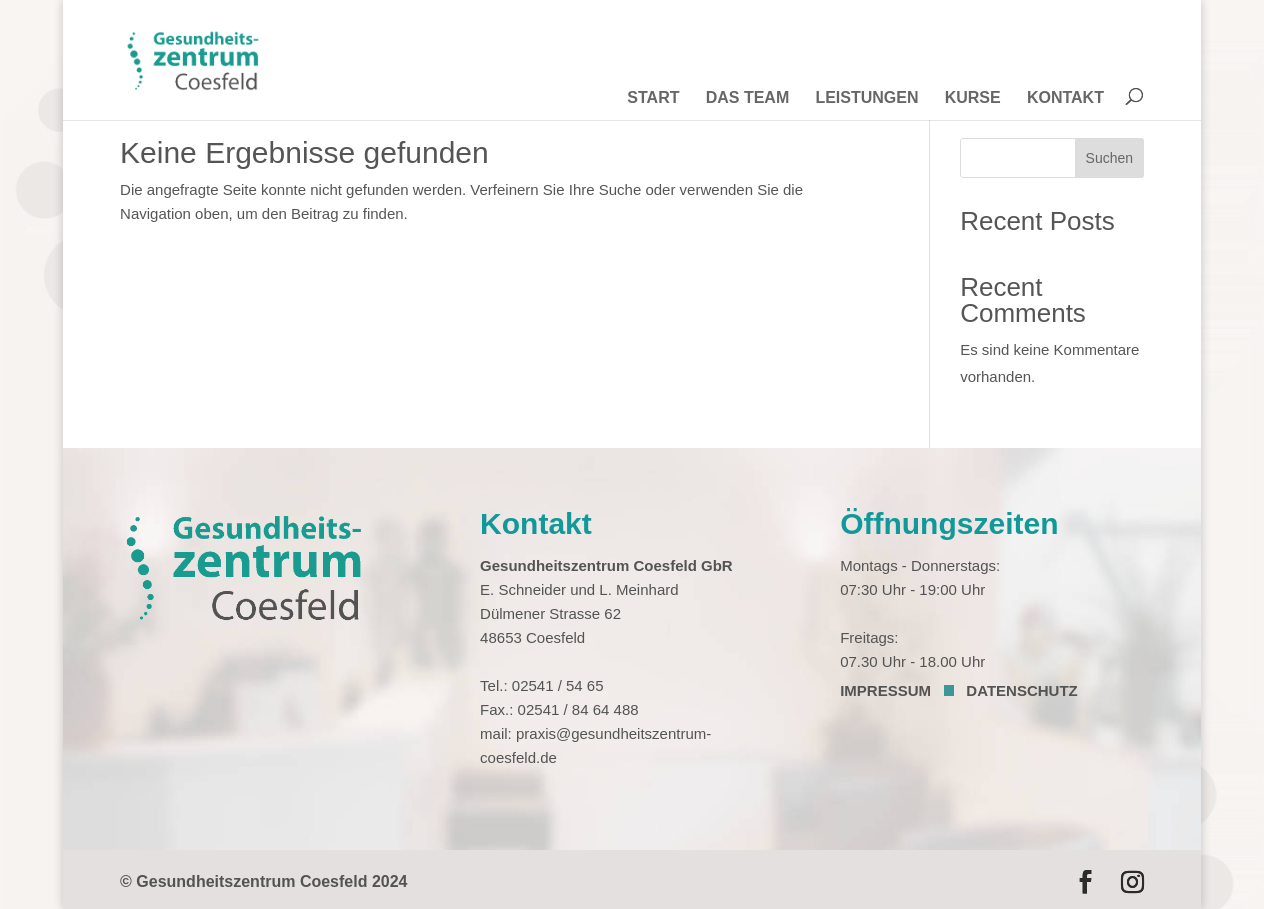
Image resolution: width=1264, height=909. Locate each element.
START (653, 100)
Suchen (1109, 158)
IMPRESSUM (885, 690)
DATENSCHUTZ (1021, 690)
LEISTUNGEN (866, 100)
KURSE (973, 100)
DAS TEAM (748, 100)
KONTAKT (1065, 100)
